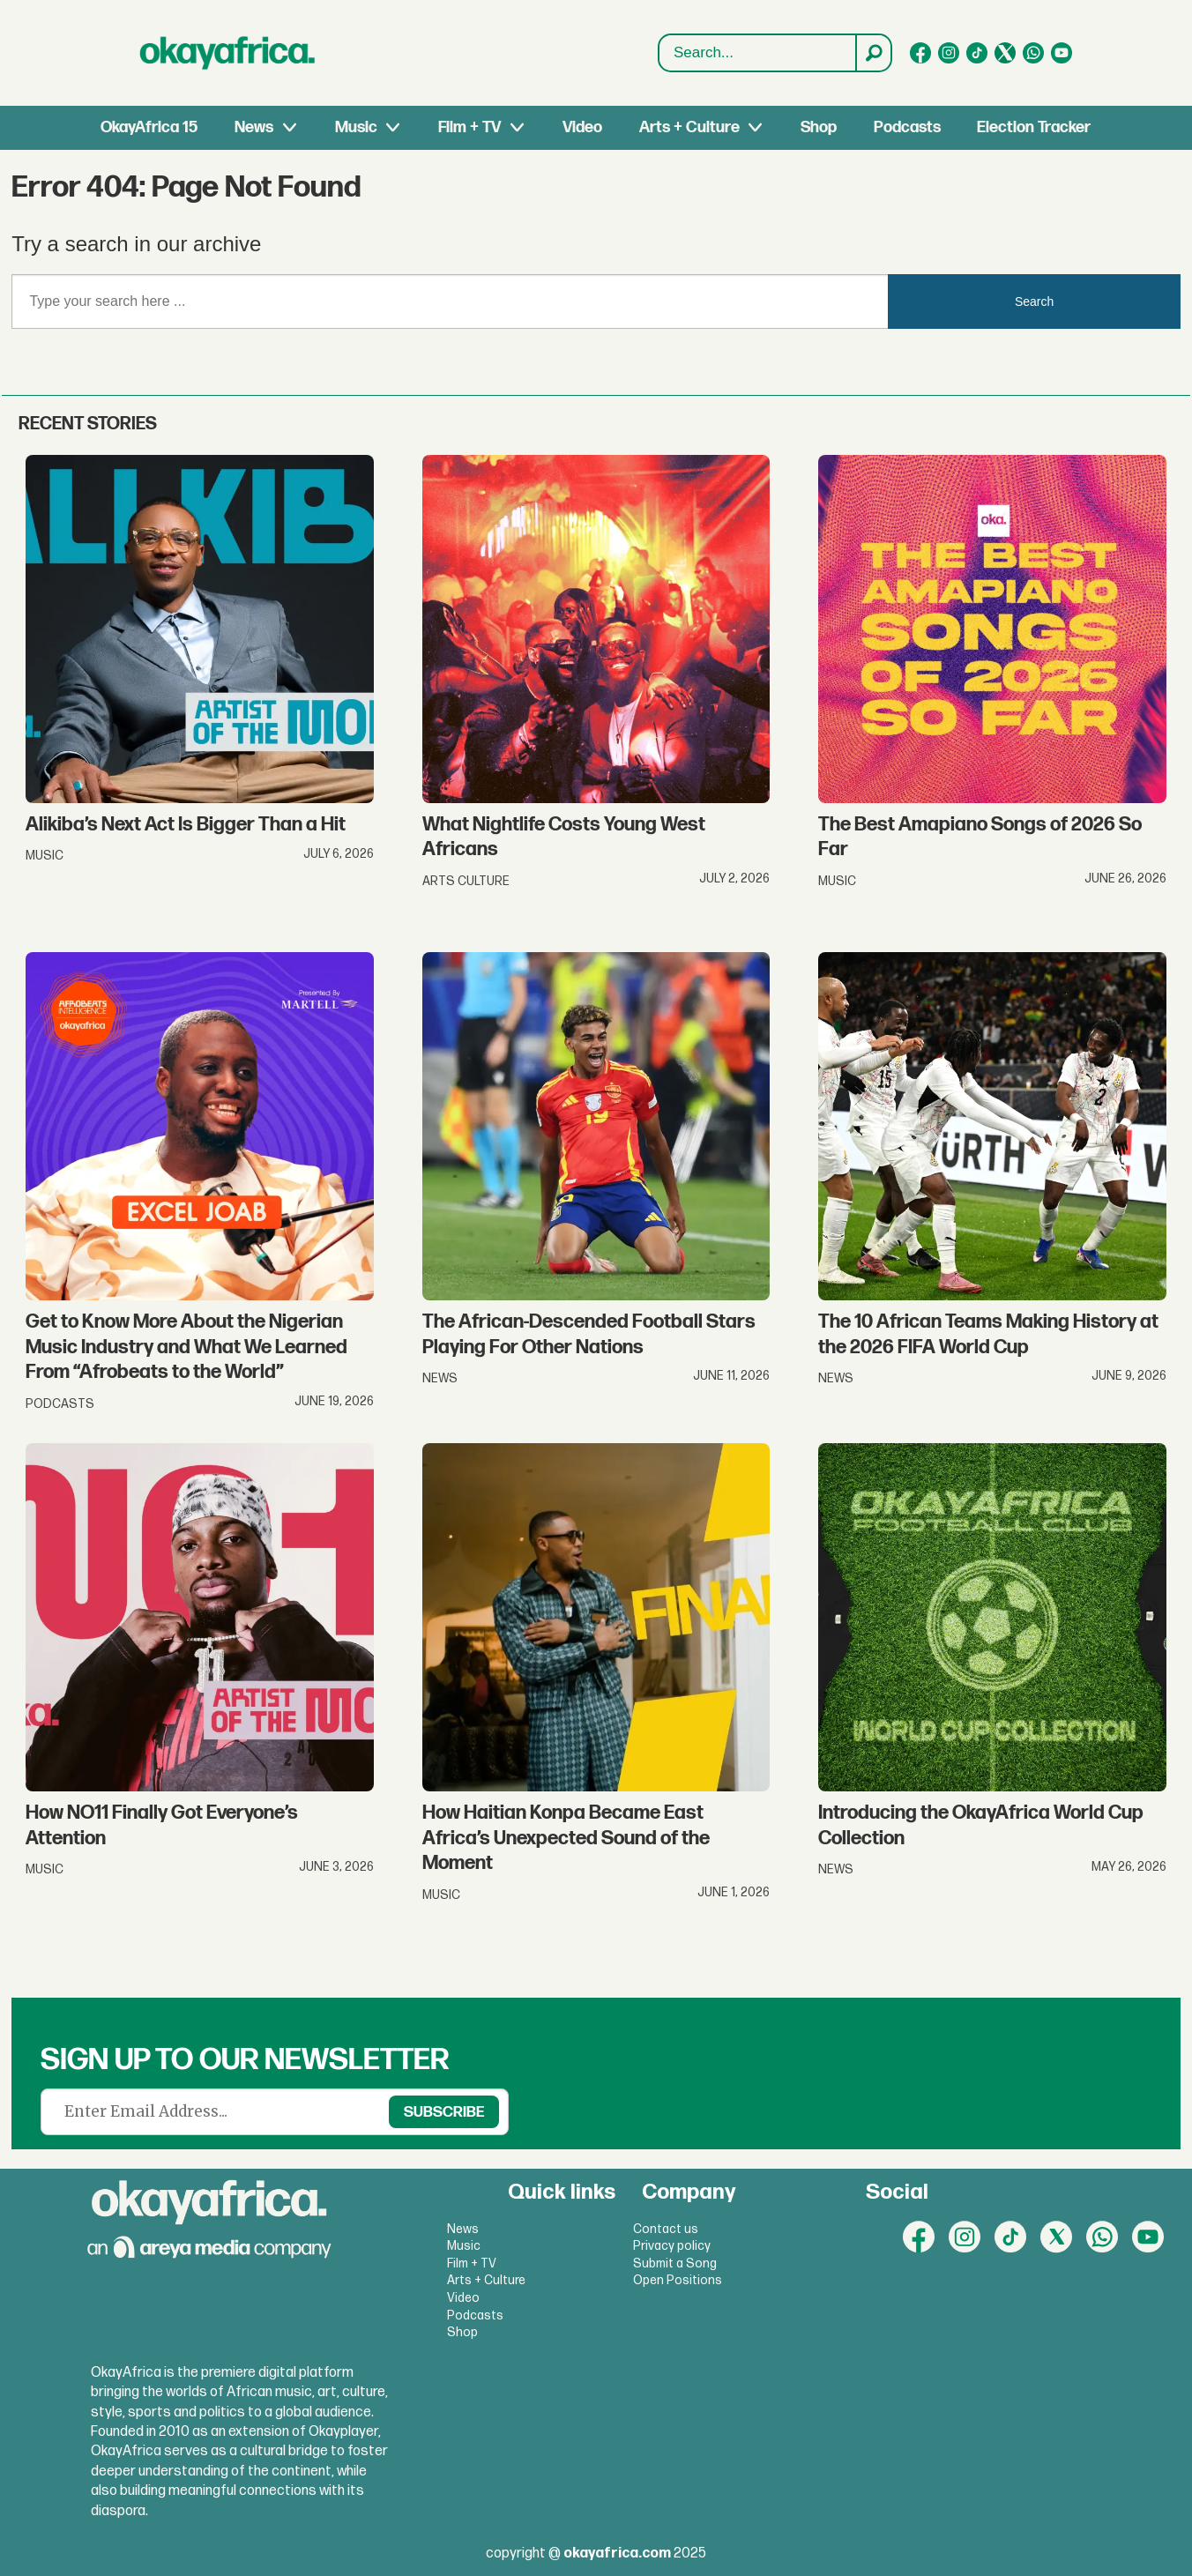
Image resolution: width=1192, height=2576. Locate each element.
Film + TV (469, 127)
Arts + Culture (689, 127)
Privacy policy (672, 2245)
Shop (819, 127)
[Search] (872, 53)
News (254, 127)
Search (1034, 301)
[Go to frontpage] (227, 53)
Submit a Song (675, 2263)
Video (582, 127)
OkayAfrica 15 (149, 127)
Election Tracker (1034, 127)
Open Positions (677, 2280)
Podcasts (907, 127)
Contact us (665, 2229)
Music (356, 127)
